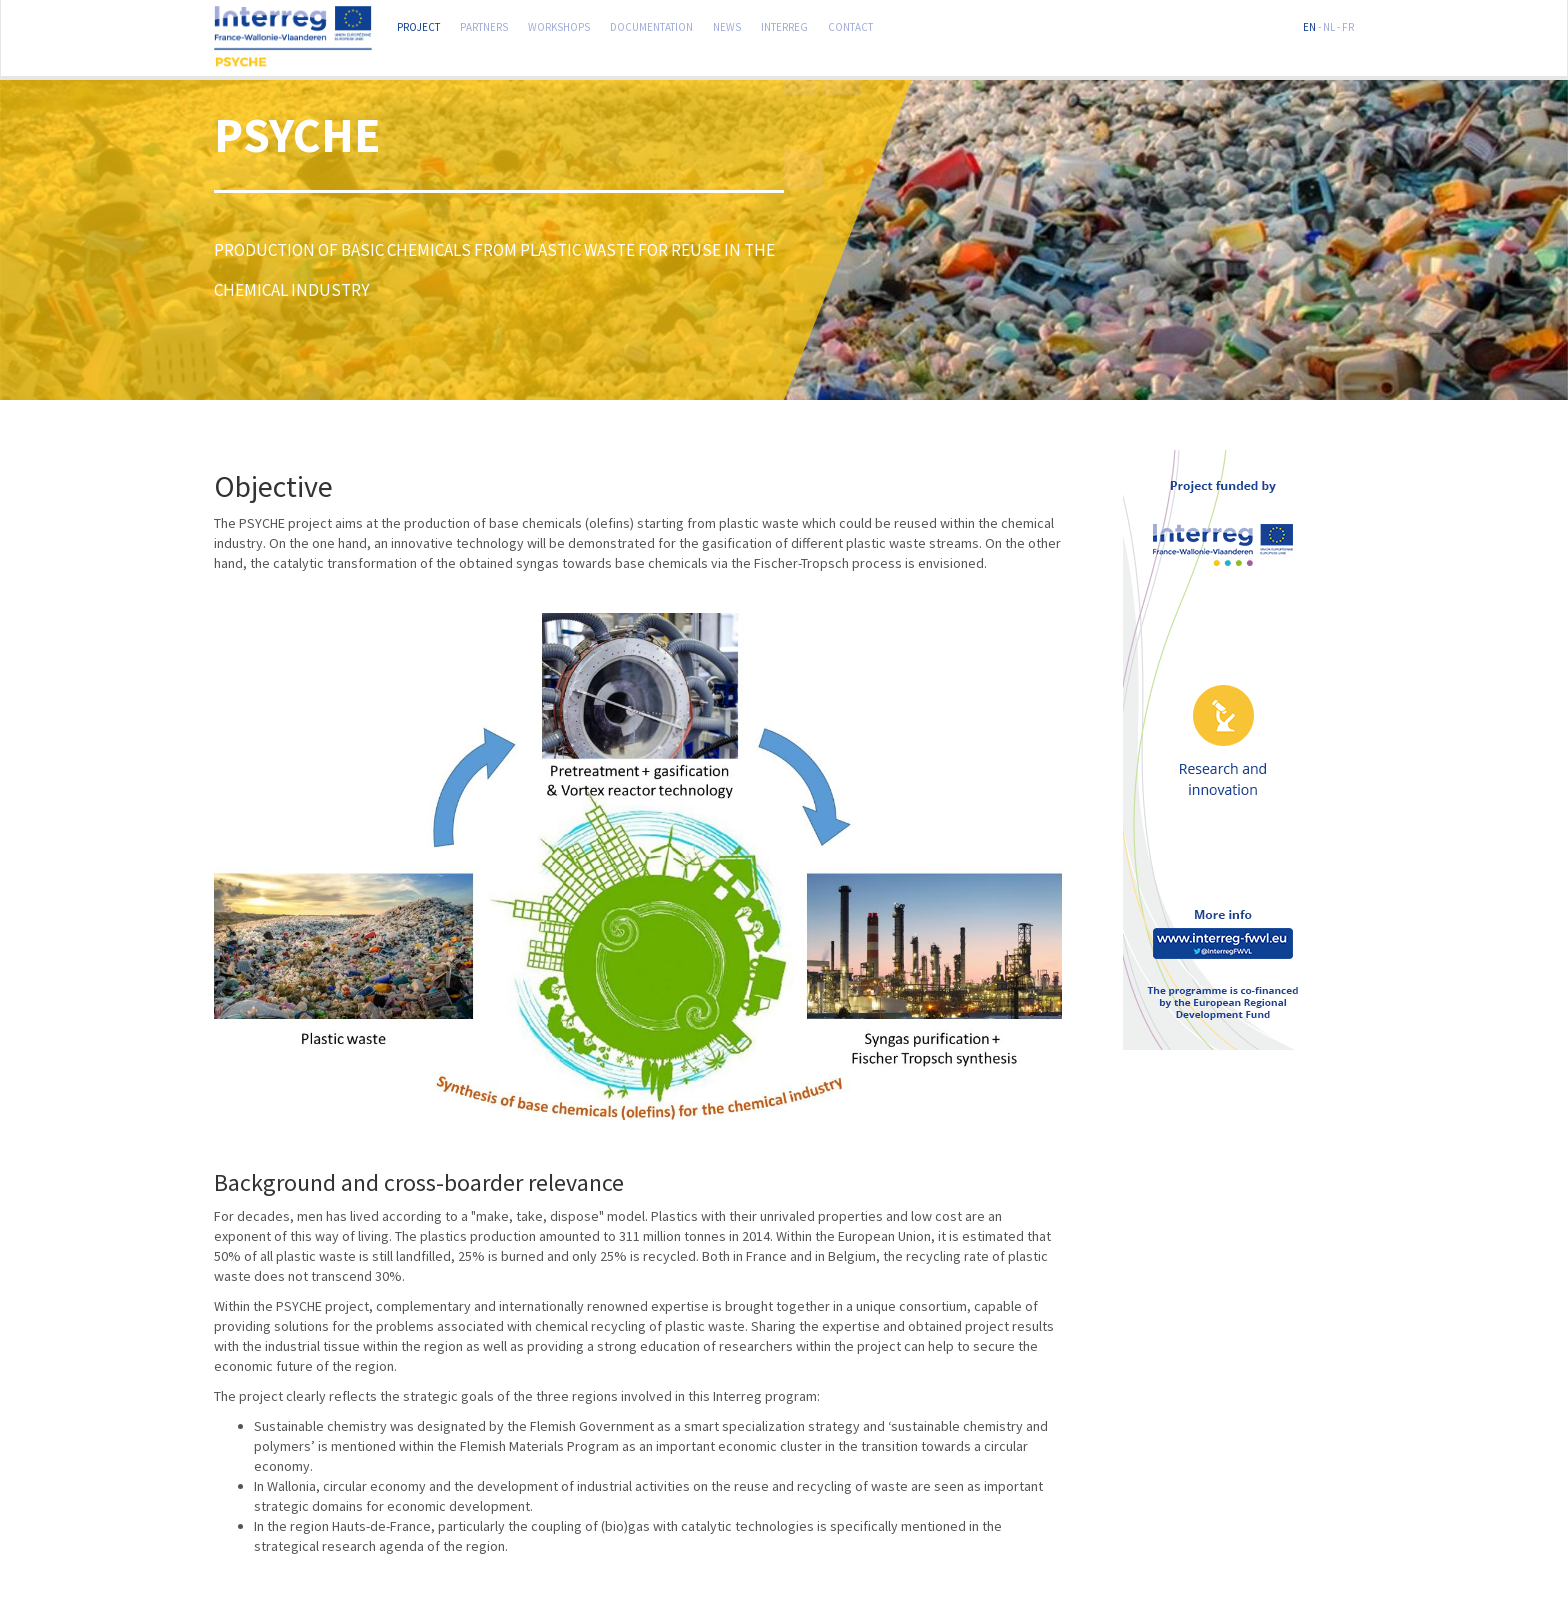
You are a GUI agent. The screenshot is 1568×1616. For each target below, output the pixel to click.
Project (418, 25)
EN (1309, 25)
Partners (484, 25)
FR (1348, 25)
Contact (850, 25)
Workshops (559, 25)
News (727, 25)
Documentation (651, 25)
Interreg (784, 25)
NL (1329, 25)
